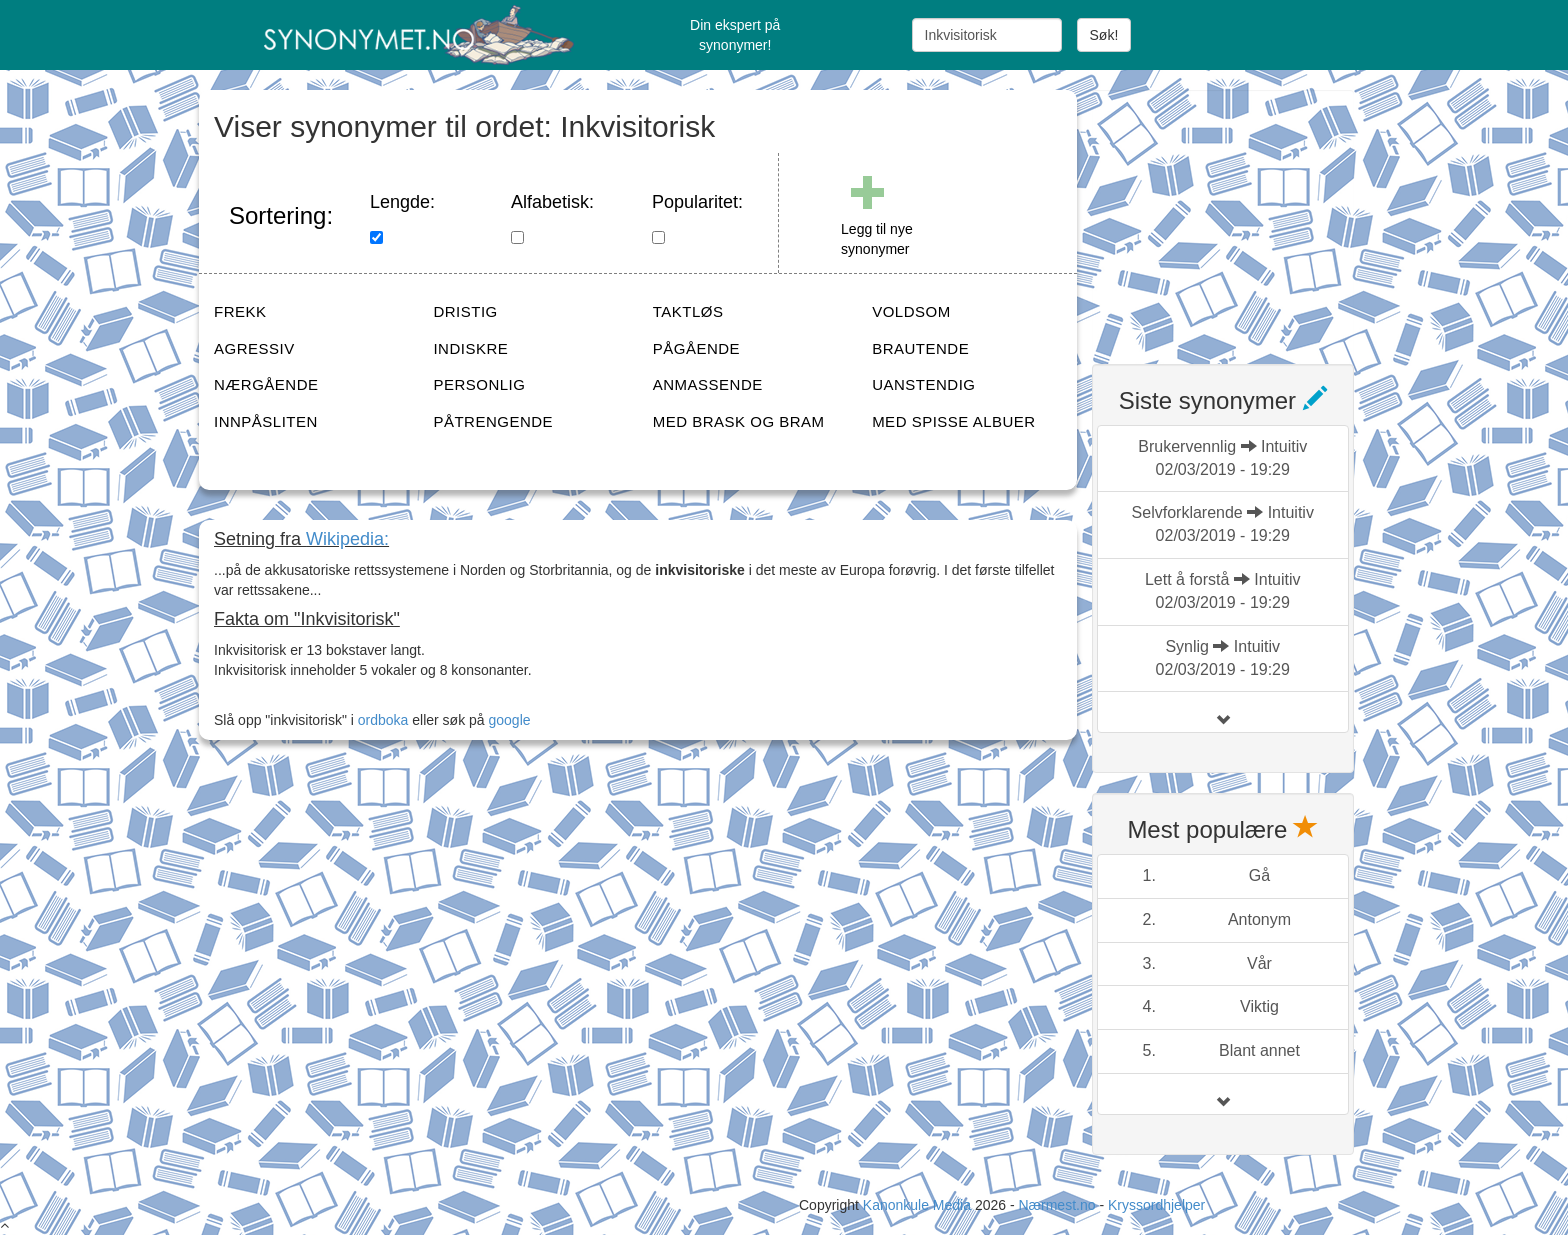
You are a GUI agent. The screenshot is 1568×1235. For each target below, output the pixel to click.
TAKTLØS (688, 311)
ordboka (381, 720)
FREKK (240, 311)
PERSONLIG (479, 384)
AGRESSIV (254, 348)
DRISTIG (465, 311)
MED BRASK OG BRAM (739, 421)
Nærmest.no (1056, 1205)
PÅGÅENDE (696, 348)
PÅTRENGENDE (493, 421)
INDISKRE (470, 348)
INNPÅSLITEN (266, 421)
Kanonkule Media (919, 1205)
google (510, 720)
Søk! (1104, 35)
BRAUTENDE (920, 348)
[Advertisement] (1242, 215)
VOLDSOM (911, 311)
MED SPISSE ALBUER (954, 421)
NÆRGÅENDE (266, 384)
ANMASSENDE (708, 384)
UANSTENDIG (923, 384)
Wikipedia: (347, 539)
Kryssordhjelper (1156, 1205)
